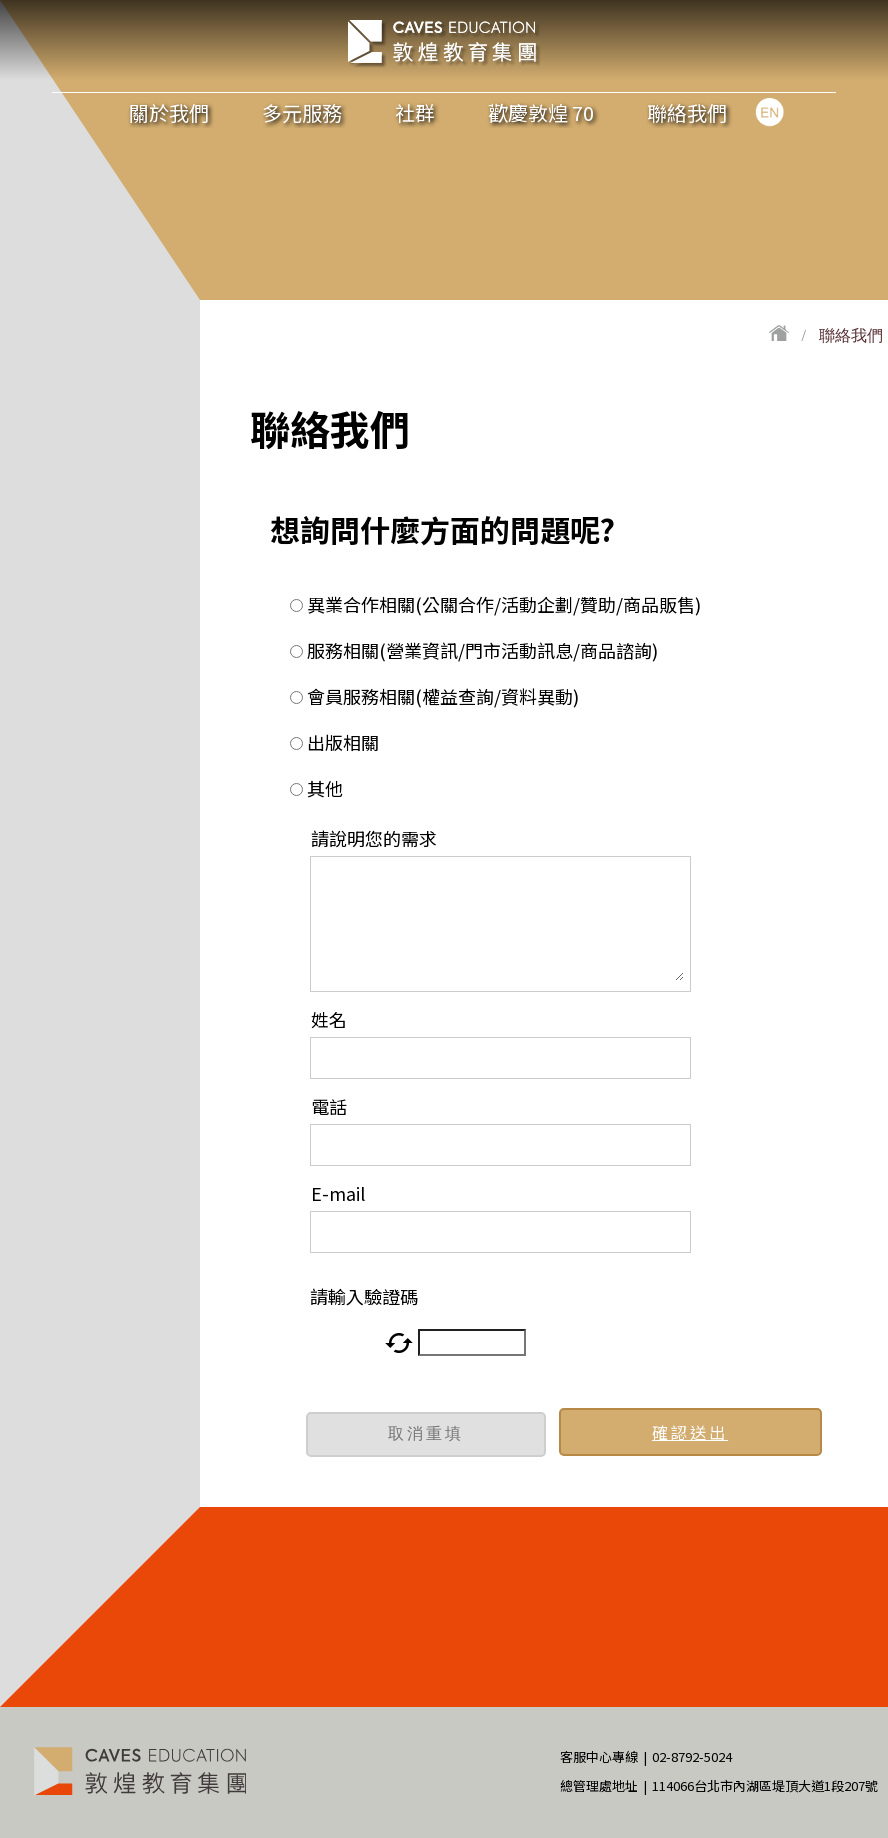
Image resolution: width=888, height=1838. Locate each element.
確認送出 (690, 1432)
